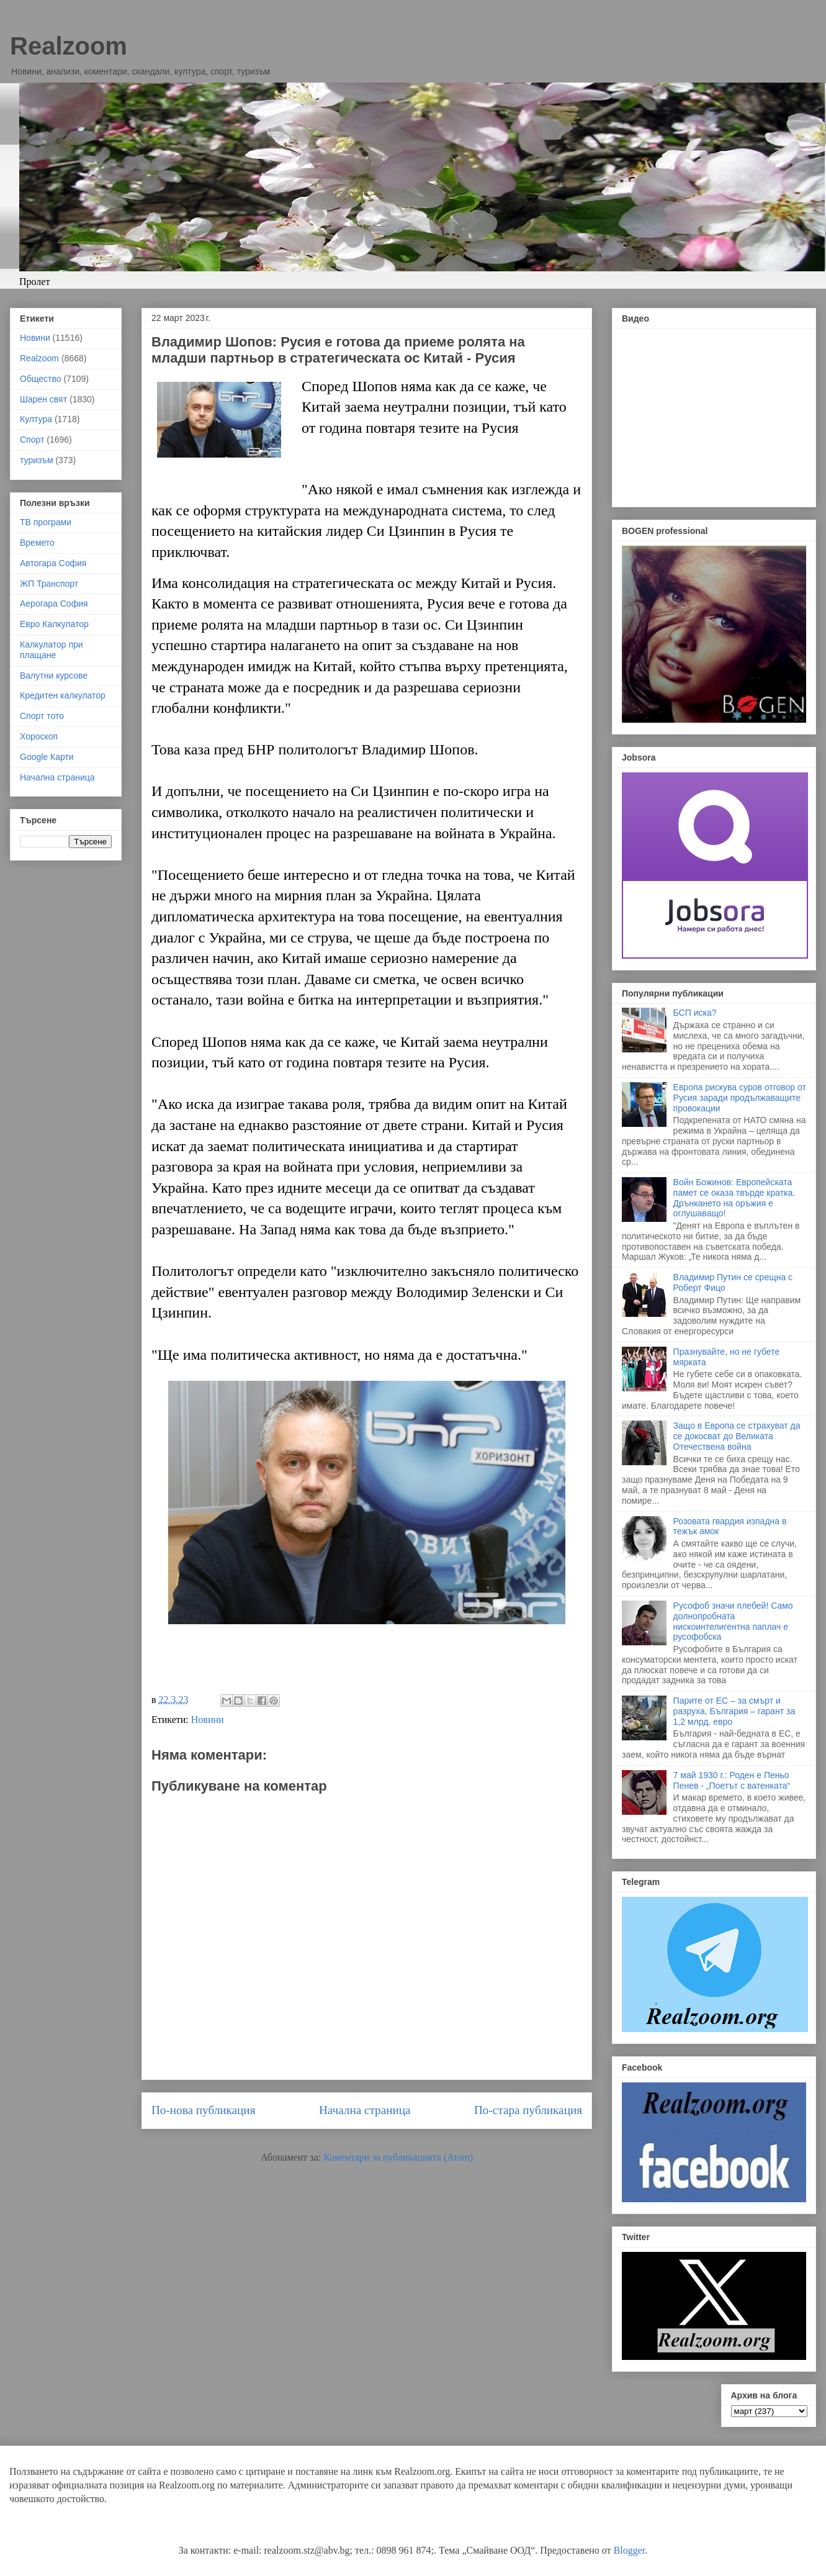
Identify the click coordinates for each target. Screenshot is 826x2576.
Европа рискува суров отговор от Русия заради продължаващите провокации (739, 1097)
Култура (36, 419)
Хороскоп (39, 736)
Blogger (629, 2550)
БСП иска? (695, 1013)
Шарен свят (43, 399)
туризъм (36, 460)
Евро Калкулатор (54, 624)
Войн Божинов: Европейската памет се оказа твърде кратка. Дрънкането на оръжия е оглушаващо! (734, 1197)
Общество (40, 379)
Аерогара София (54, 603)
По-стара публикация (528, 2110)
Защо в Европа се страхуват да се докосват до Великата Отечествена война (737, 1436)
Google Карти (47, 757)
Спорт (32, 440)
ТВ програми (45, 522)
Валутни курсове (54, 675)
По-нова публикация (203, 2110)
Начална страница (365, 2110)
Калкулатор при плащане (51, 649)
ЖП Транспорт (49, 584)
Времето (37, 543)
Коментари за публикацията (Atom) (398, 2157)
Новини (207, 1719)
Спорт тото (42, 716)
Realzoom (68, 46)
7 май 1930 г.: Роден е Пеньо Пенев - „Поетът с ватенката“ (732, 1780)
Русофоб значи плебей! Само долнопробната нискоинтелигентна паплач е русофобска (733, 1621)
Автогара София (53, 563)
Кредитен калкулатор (62, 695)
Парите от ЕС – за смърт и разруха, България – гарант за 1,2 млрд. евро (734, 1711)
